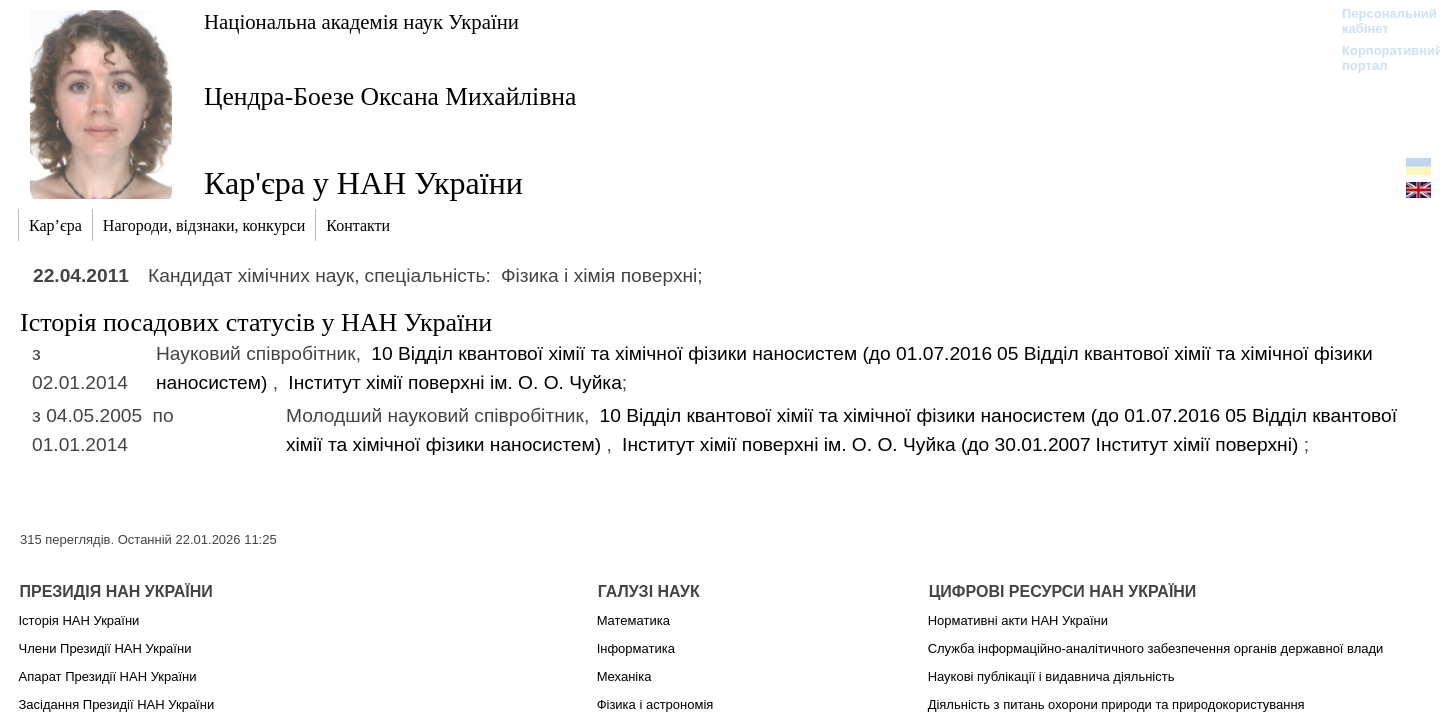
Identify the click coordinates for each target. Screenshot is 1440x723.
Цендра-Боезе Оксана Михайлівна (390, 96)
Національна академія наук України (361, 21)
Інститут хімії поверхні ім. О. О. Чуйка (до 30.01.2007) (963, 444)
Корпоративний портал (1379, 58)
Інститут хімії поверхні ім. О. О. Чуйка (455, 382)
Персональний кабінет (1379, 21)
